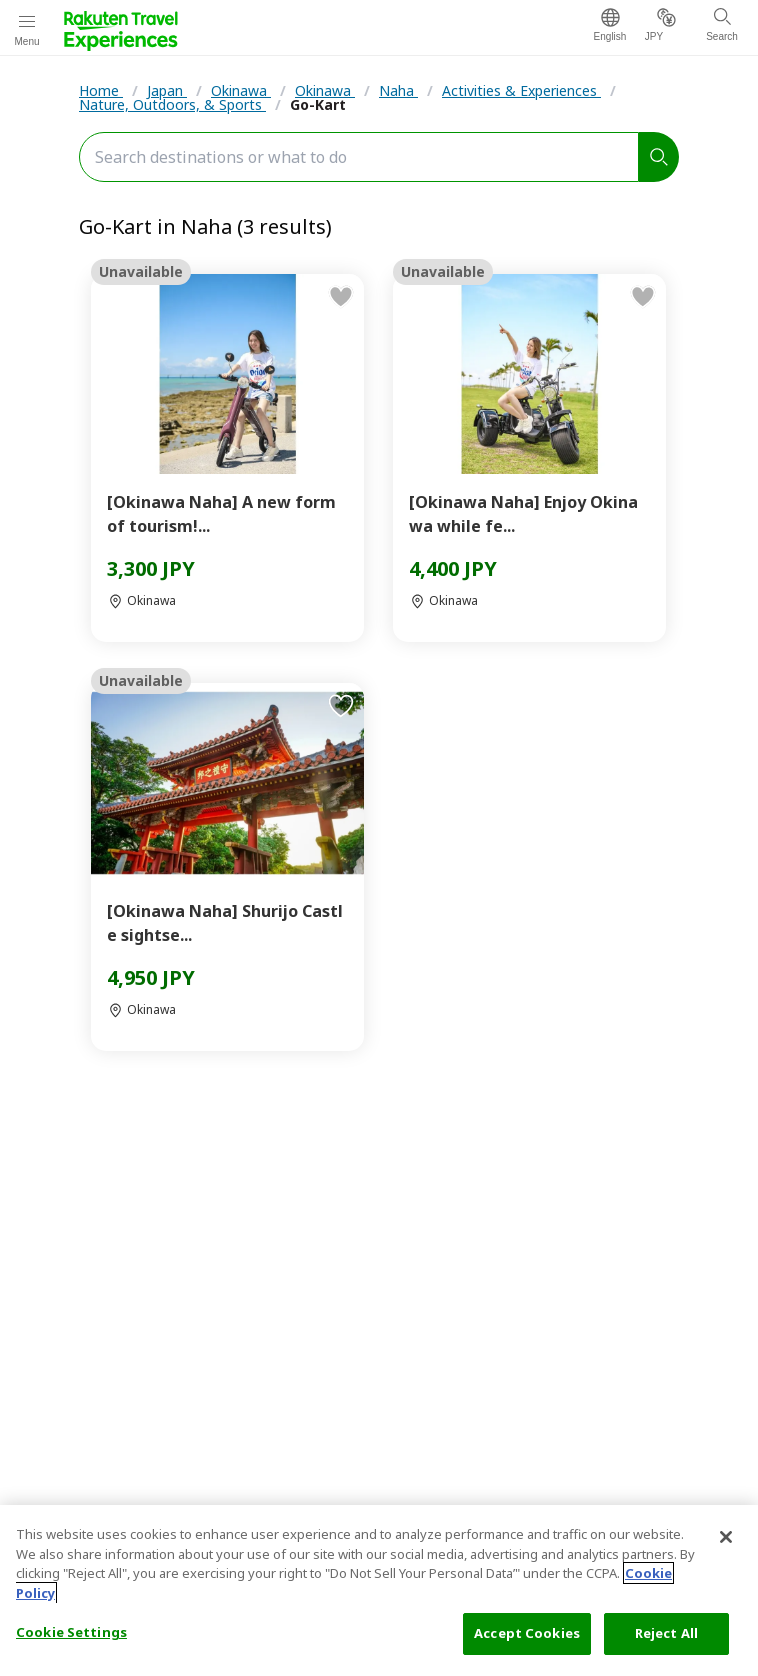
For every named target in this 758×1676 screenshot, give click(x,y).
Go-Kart (318, 104)
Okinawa (241, 90)
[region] (379, 1590)
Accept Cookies (527, 1633)
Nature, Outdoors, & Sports (172, 104)
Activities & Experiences (521, 90)
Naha (398, 90)
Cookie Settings (71, 1632)
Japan (167, 90)
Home (101, 90)
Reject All (666, 1633)
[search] (659, 157)
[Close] (726, 1537)
